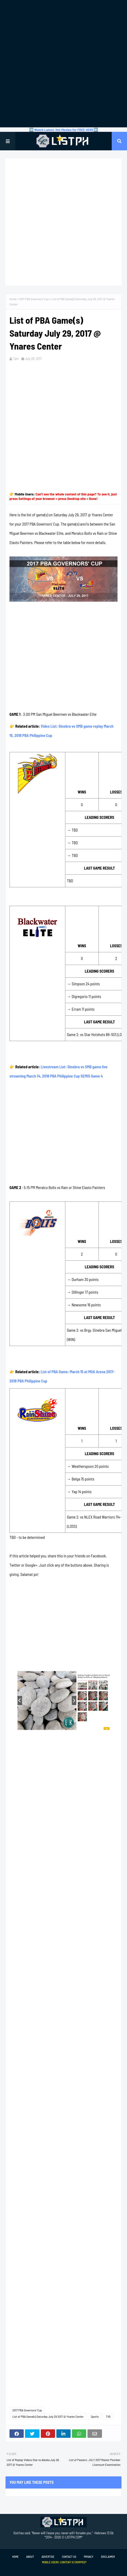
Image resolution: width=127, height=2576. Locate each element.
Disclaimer (108, 2556)
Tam (16, 358)
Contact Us (69, 2556)
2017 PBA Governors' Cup (34, 299)
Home (13, 299)
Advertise (48, 2556)
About (30, 2556)
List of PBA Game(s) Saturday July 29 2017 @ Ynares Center (48, 2416)
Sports (95, 2416)
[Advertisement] (63, 63)
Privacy (88, 2556)
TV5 (108, 2416)
